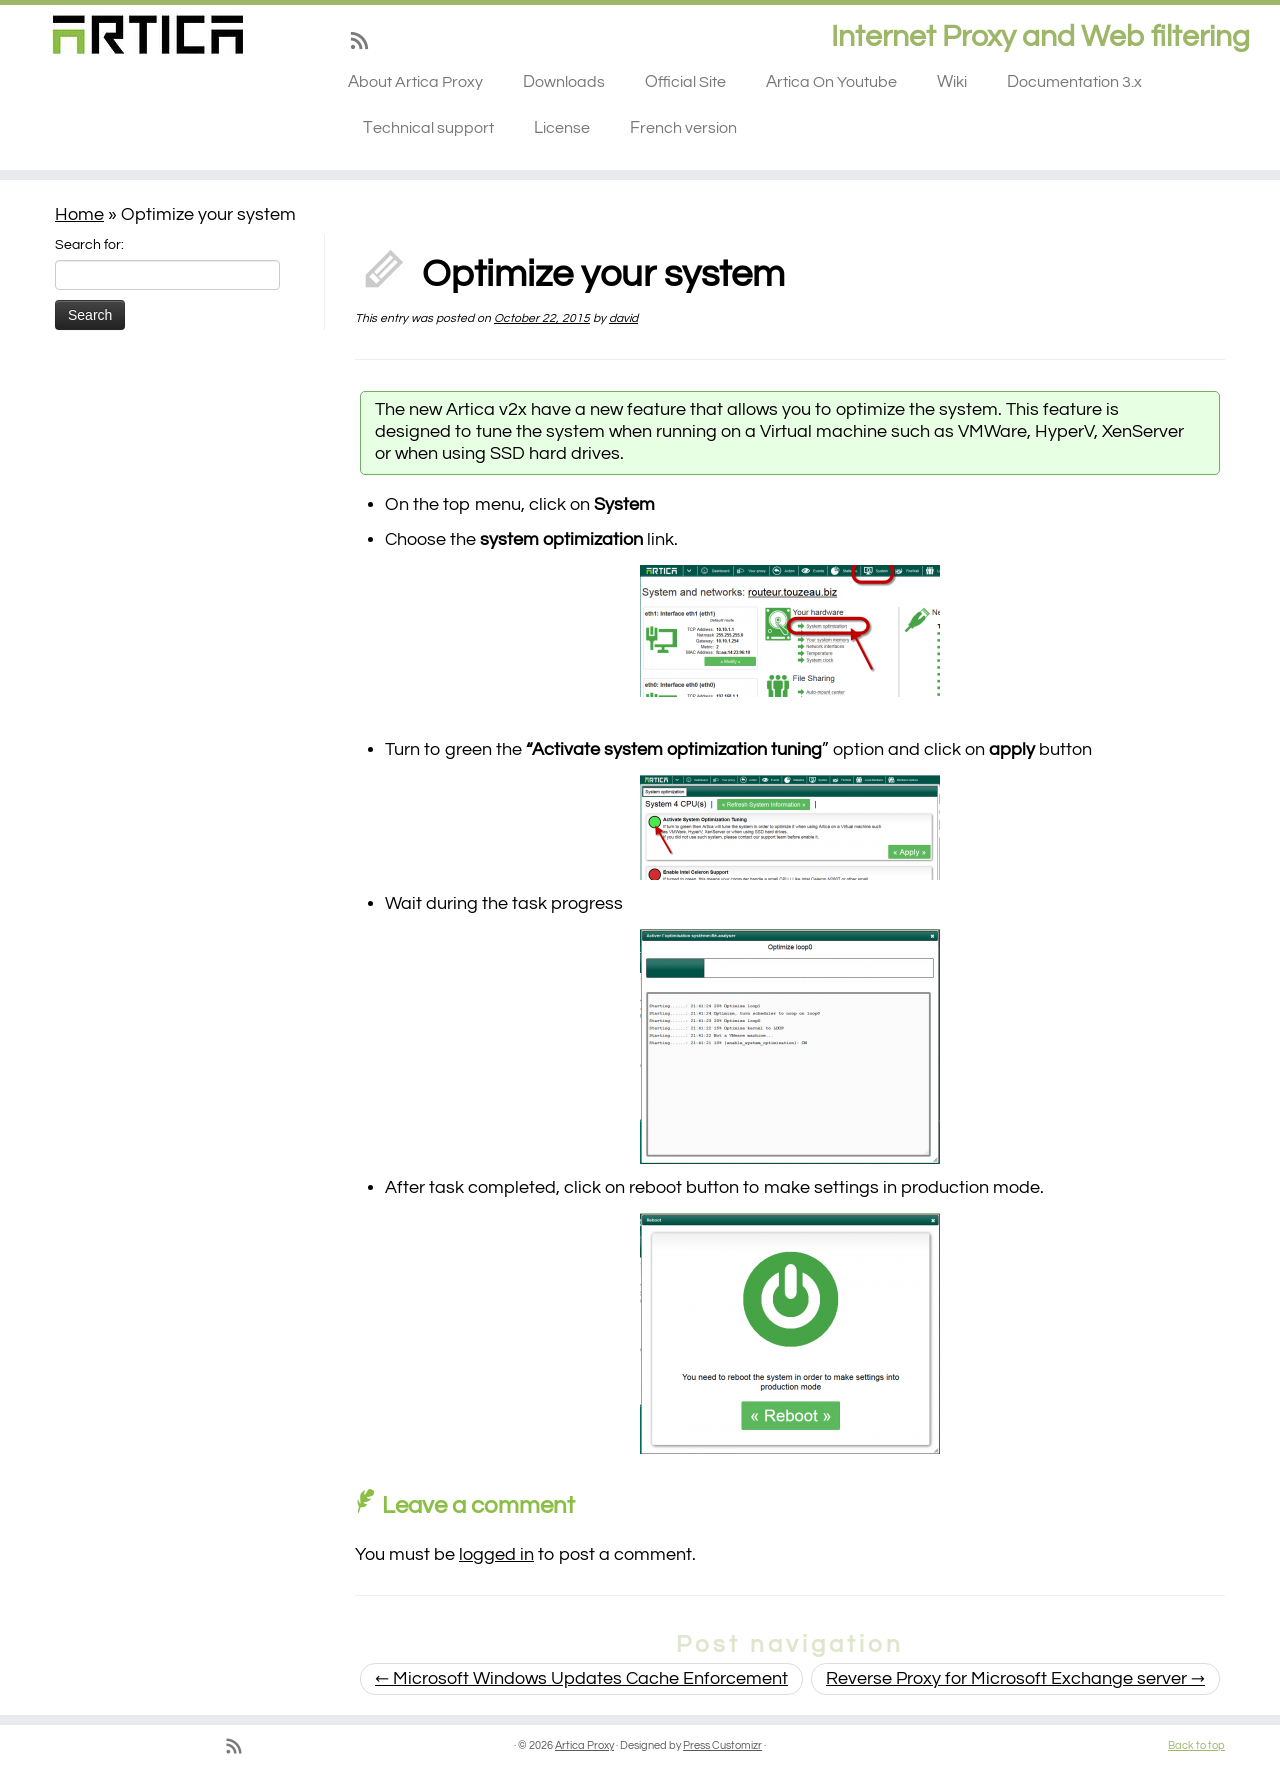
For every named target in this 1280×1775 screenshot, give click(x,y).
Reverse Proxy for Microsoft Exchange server (1015, 1678)
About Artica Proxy (415, 82)
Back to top (1196, 1745)
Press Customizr (722, 1745)
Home (79, 214)
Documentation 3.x (1074, 82)
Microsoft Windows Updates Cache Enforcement (581, 1678)
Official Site (685, 82)
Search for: (89, 245)
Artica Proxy (584, 1745)
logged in (496, 1554)
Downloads (564, 82)
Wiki (952, 82)
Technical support (428, 128)
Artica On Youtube (831, 82)
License (562, 128)
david (623, 318)
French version (683, 128)
